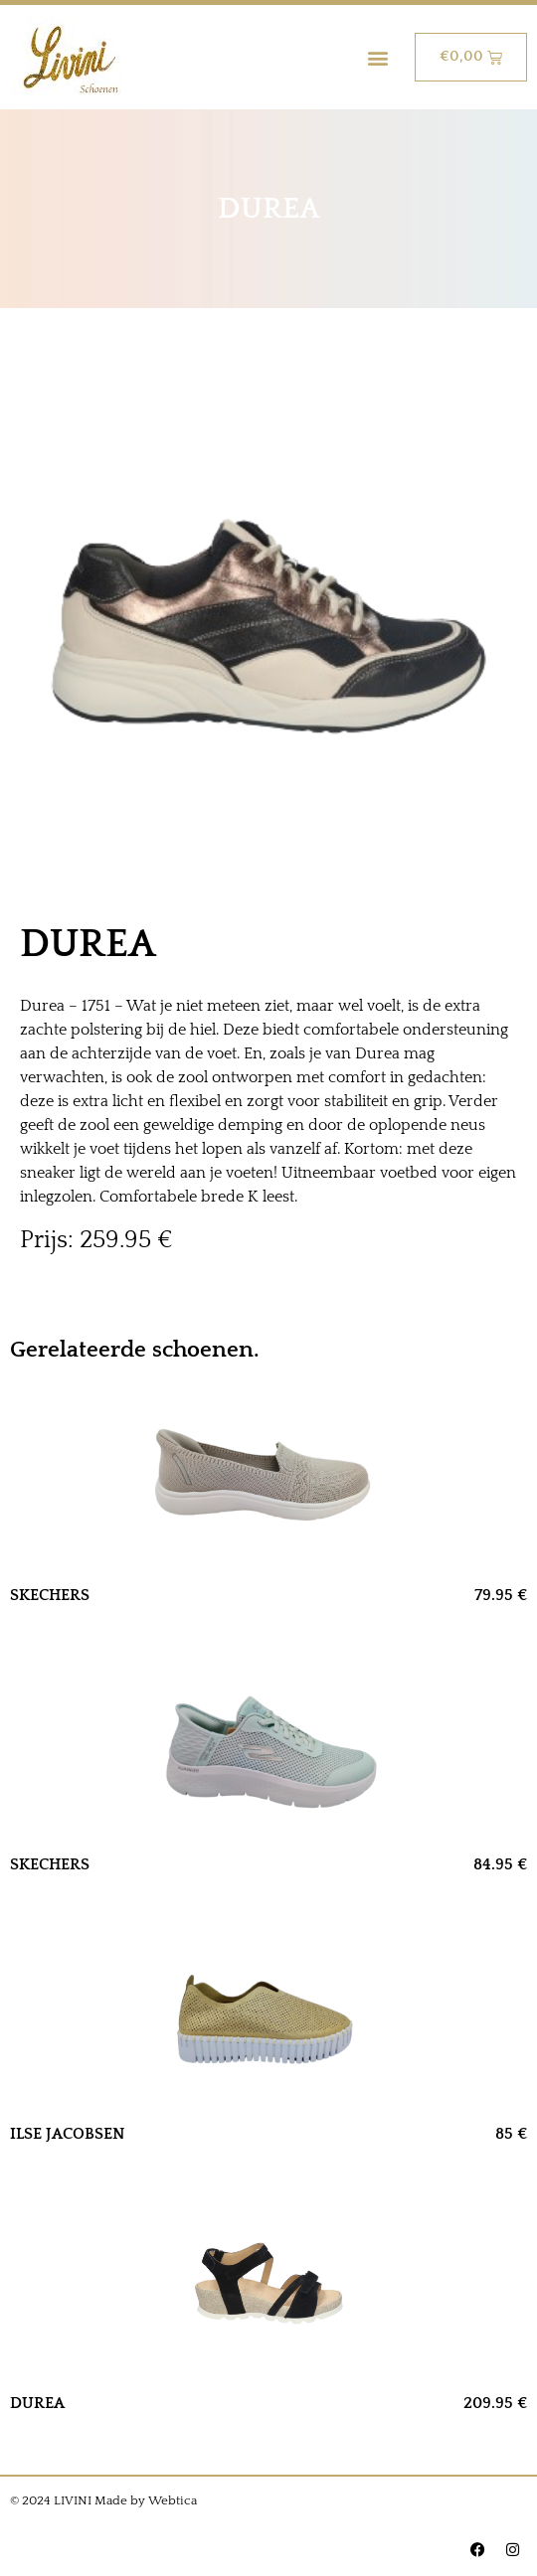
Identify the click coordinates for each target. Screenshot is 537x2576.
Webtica (172, 2500)
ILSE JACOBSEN (67, 2134)
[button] (378, 57)
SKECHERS (50, 1595)
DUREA (37, 2403)
